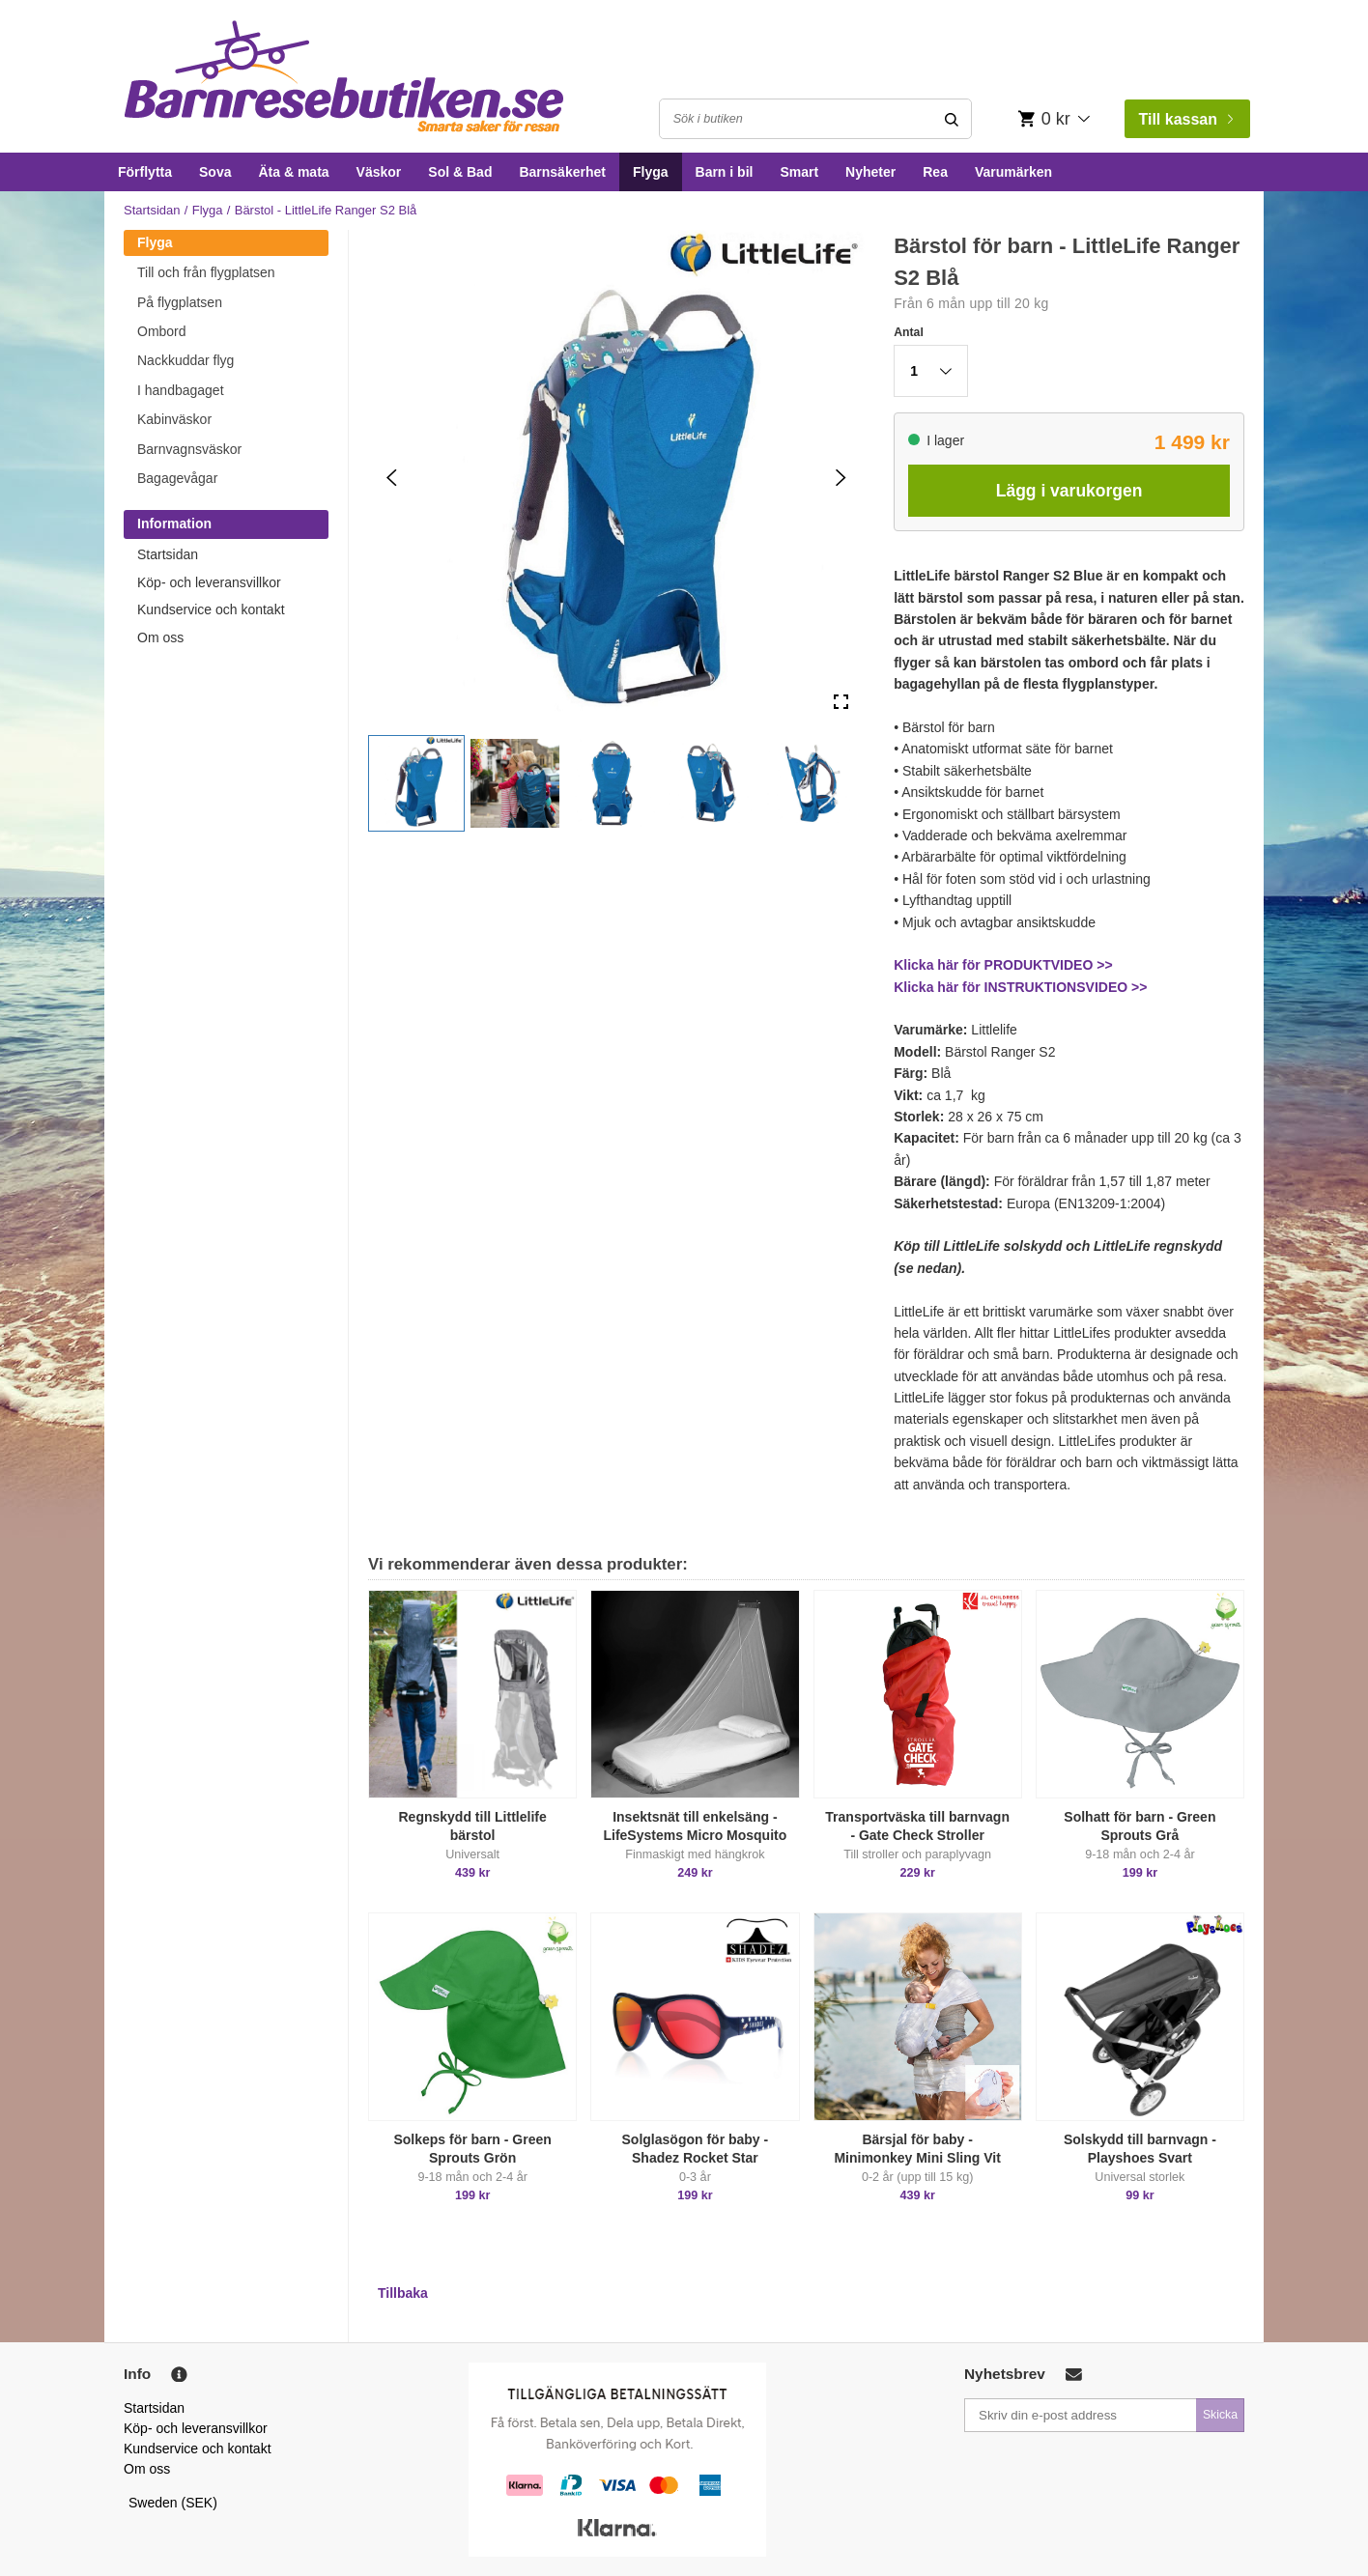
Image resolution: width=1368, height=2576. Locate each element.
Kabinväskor (174, 419)
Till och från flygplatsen (206, 272)
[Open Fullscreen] (841, 703)
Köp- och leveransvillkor (209, 582)
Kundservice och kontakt (211, 609)
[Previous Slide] (392, 478)
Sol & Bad (460, 172)
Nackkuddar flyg (185, 360)
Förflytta (145, 172)
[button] (416, 783)
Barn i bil (725, 172)
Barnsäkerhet (562, 172)
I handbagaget (180, 390)
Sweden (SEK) (172, 2502)
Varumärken (1013, 172)
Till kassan (1185, 119)
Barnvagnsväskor (189, 449)
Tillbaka (403, 2293)
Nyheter (870, 172)
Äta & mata (293, 172)
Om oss (160, 637)
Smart (799, 172)
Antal (909, 332)
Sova (215, 172)
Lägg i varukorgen (1069, 490)
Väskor (379, 172)
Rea (935, 172)
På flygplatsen (179, 302)
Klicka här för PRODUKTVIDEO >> (1003, 965)
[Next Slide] (841, 478)
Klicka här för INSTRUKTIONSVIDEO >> (1020, 987)
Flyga (651, 172)
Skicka (1220, 2414)
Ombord (161, 331)
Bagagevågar (177, 478)
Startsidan (152, 210)
